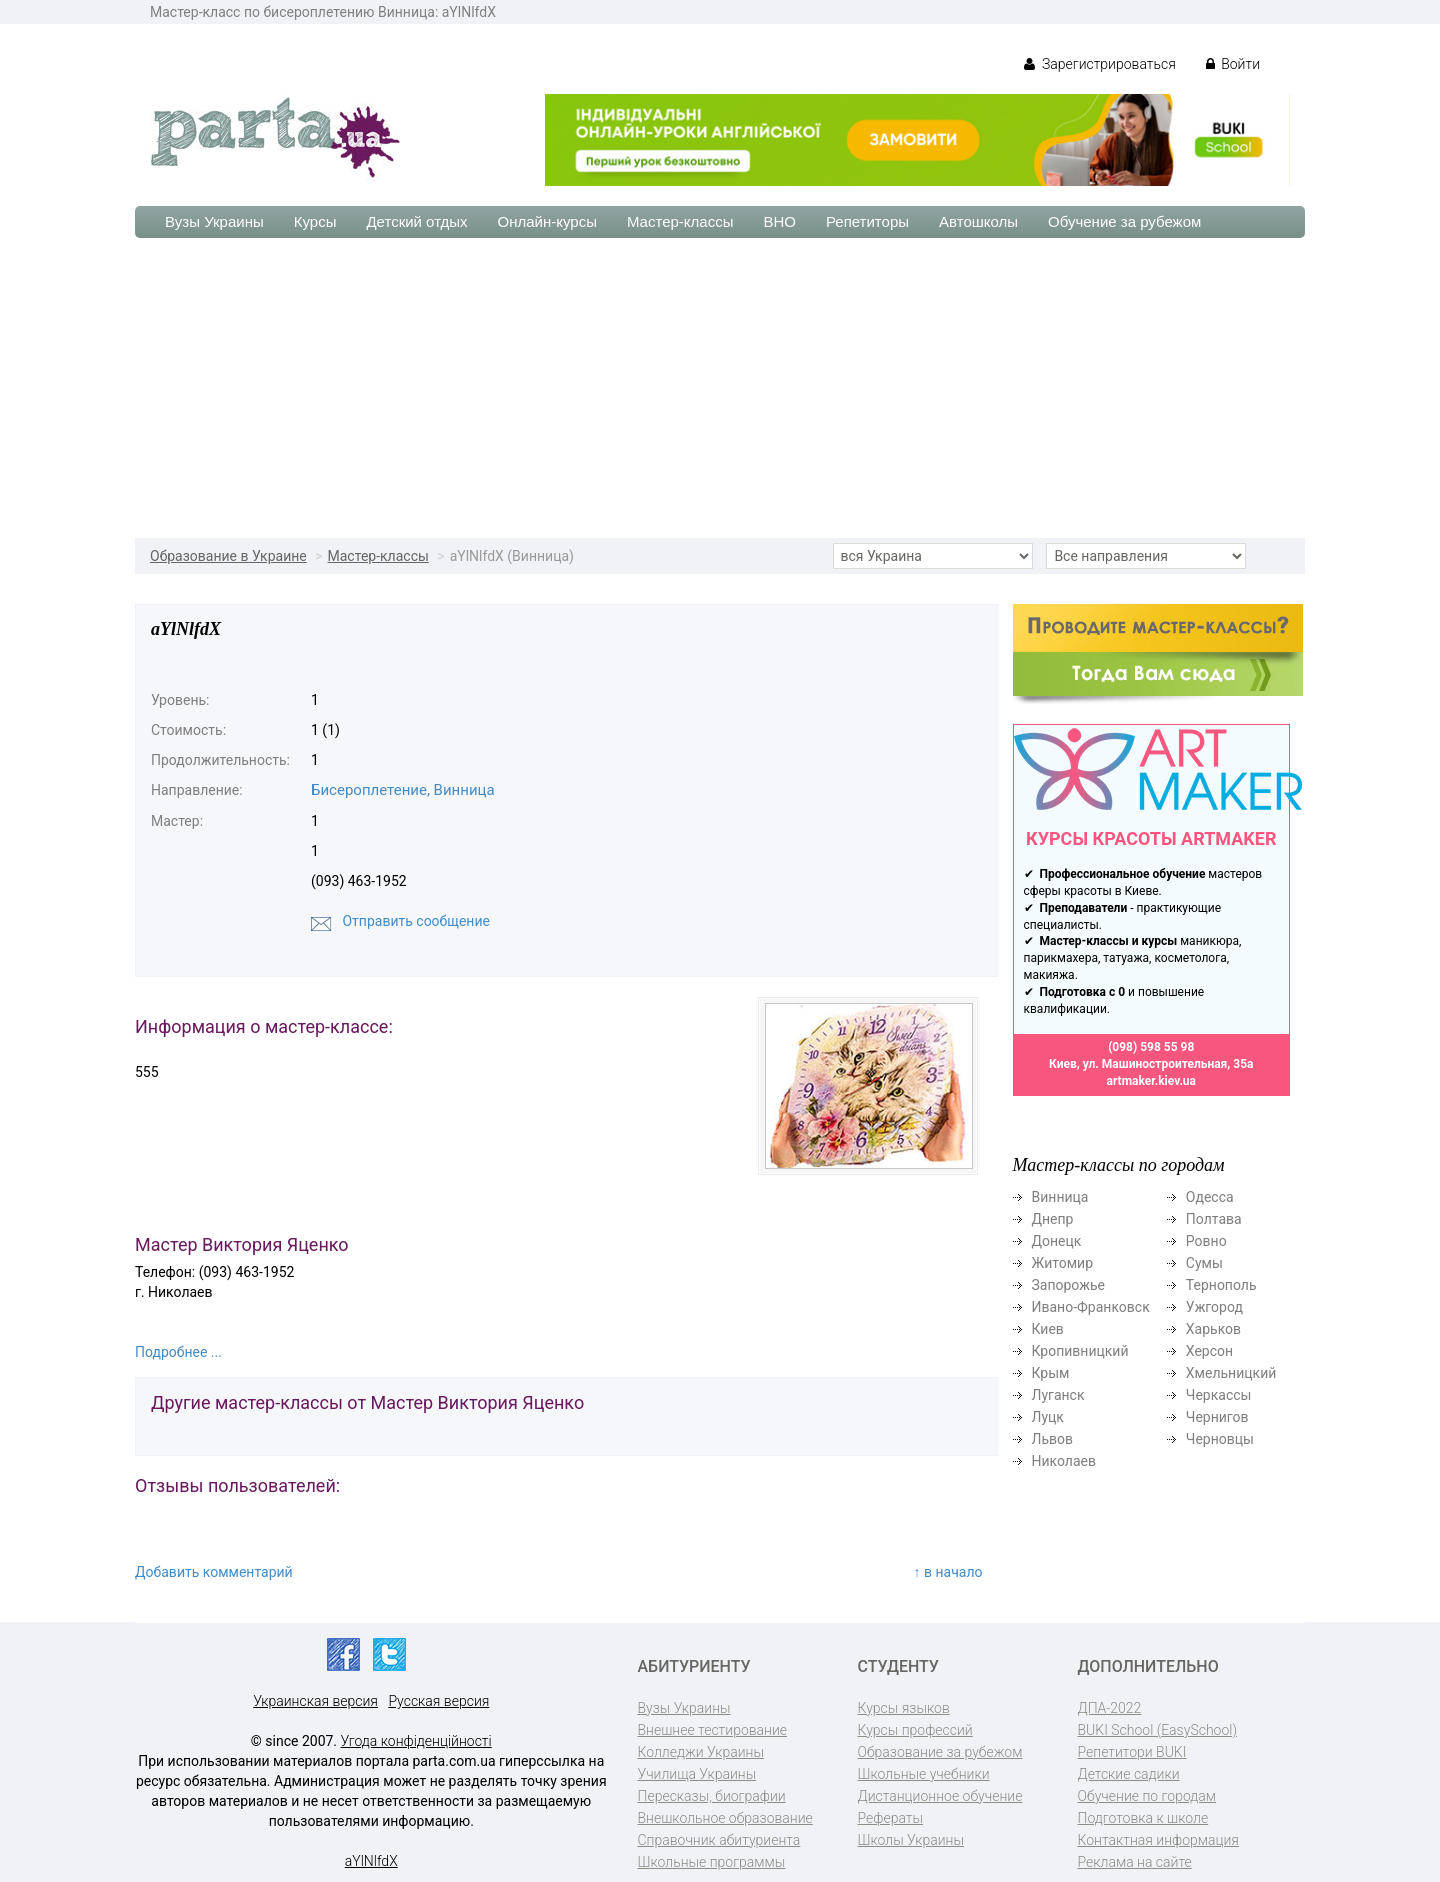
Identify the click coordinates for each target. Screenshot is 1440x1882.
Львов (1053, 1439)
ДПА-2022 (1110, 1708)
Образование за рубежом (940, 1752)
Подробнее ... (178, 1352)
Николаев (1064, 1461)
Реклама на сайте (1135, 1862)
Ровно (1206, 1241)
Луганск (1058, 1395)
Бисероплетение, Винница (403, 790)
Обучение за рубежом (1124, 221)
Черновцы (1220, 1439)
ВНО (779, 221)
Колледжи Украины (701, 1752)
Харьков (1213, 1329)
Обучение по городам (1147, 1796)
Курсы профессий (915, 1730)
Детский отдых (416, 221)
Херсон (1209, 1351)
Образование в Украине (228, 556)
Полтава (1214, 1219)
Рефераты (890, 1818)
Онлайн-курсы (547, 221)
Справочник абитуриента (719, 1840)
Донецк (1057, 1241)
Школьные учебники (924, 1774)
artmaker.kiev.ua (1151, 1081)
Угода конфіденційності (416, 1741)
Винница (1060, 1197)
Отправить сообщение (415, 921)
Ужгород (1214, 1307)
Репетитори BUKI (1132, 1752)
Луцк (1048, 1417)
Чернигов (1217, 1417)
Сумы (1204, 1263)
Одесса (1210, 1197)
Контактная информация (1158, 1840)
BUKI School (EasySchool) (1157, 1730)
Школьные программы (712, 1862)
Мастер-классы (680, 221)
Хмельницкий (1231, 1373)
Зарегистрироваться (1099, 64)
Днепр (1053, 1219)
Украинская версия (315, 1701)
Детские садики (1129, 1774)
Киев (1048, 1329)
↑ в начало (948, 1572)
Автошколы (978, 221)
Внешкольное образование (725, 1818)
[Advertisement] (720, 388)
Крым (1051, 1373)
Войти (1233, 64)
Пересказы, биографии (712, 1796)
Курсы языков (904, 1708)
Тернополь (1221, 1285)
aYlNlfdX (371, 1861)
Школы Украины (911, 1840)
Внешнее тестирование (713, 1730)
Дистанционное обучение (940, 1796)
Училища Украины (697, 1774)
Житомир (1063, 1263)
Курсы (315, 221)
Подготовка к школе (1143, 1818)
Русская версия (438, 1701)
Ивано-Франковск (1091, 1307)
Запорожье (1068, 1285)
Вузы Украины (214, 221)
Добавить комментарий (214, 1572)
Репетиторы (867, 221)
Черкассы (1219, 1395)
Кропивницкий (1080, 1351)
